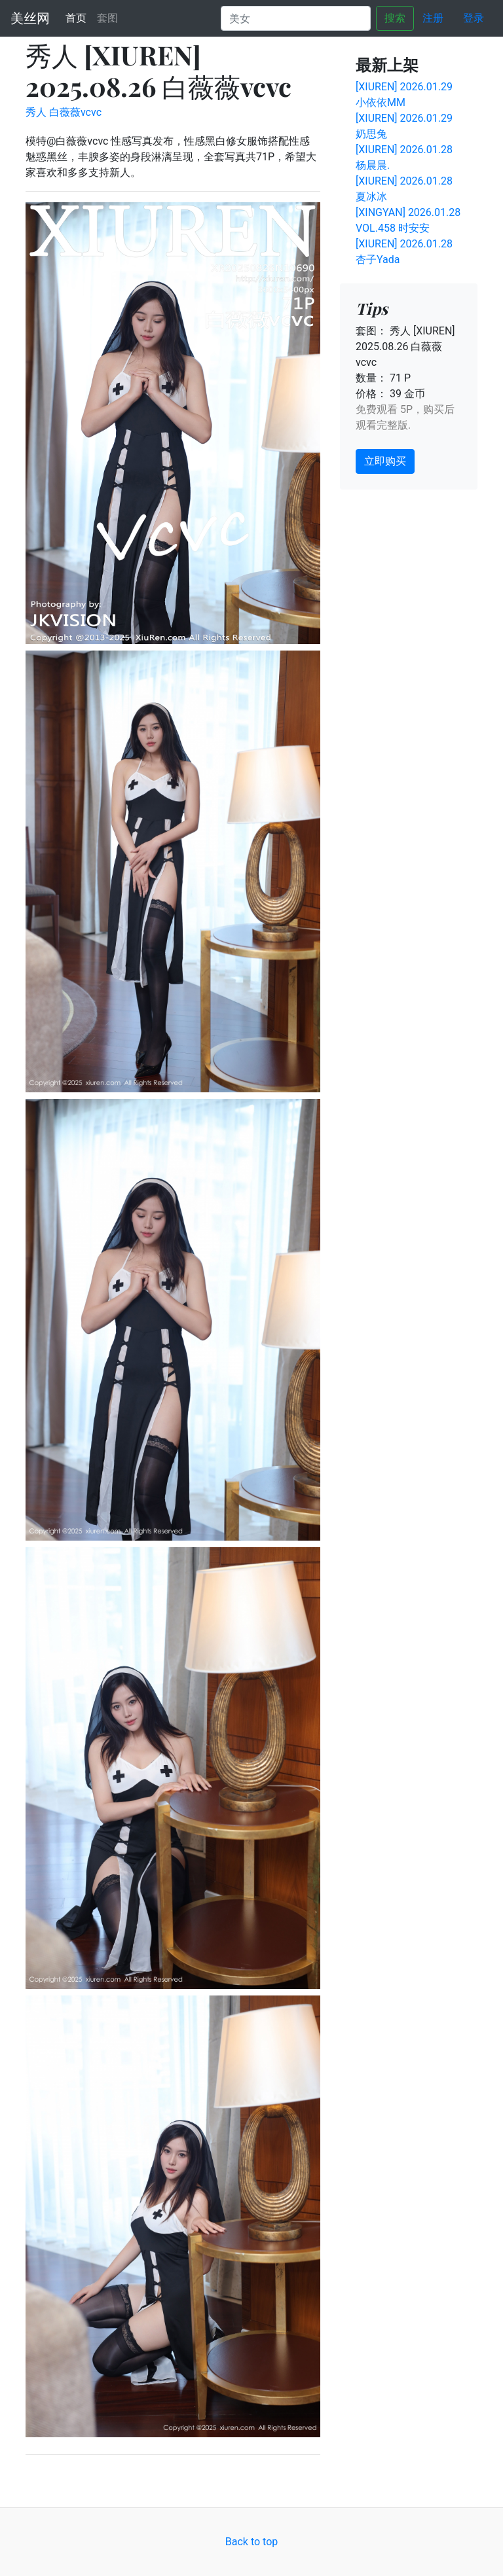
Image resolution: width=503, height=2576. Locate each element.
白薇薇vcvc (75, 112)
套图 (107, 18)
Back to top (251, 2541)
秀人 (36, 112)
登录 (473, 18)
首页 (78, 17)
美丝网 (30, 18)
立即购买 (385, 461)
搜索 (394, 18)
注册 (432, 18)
